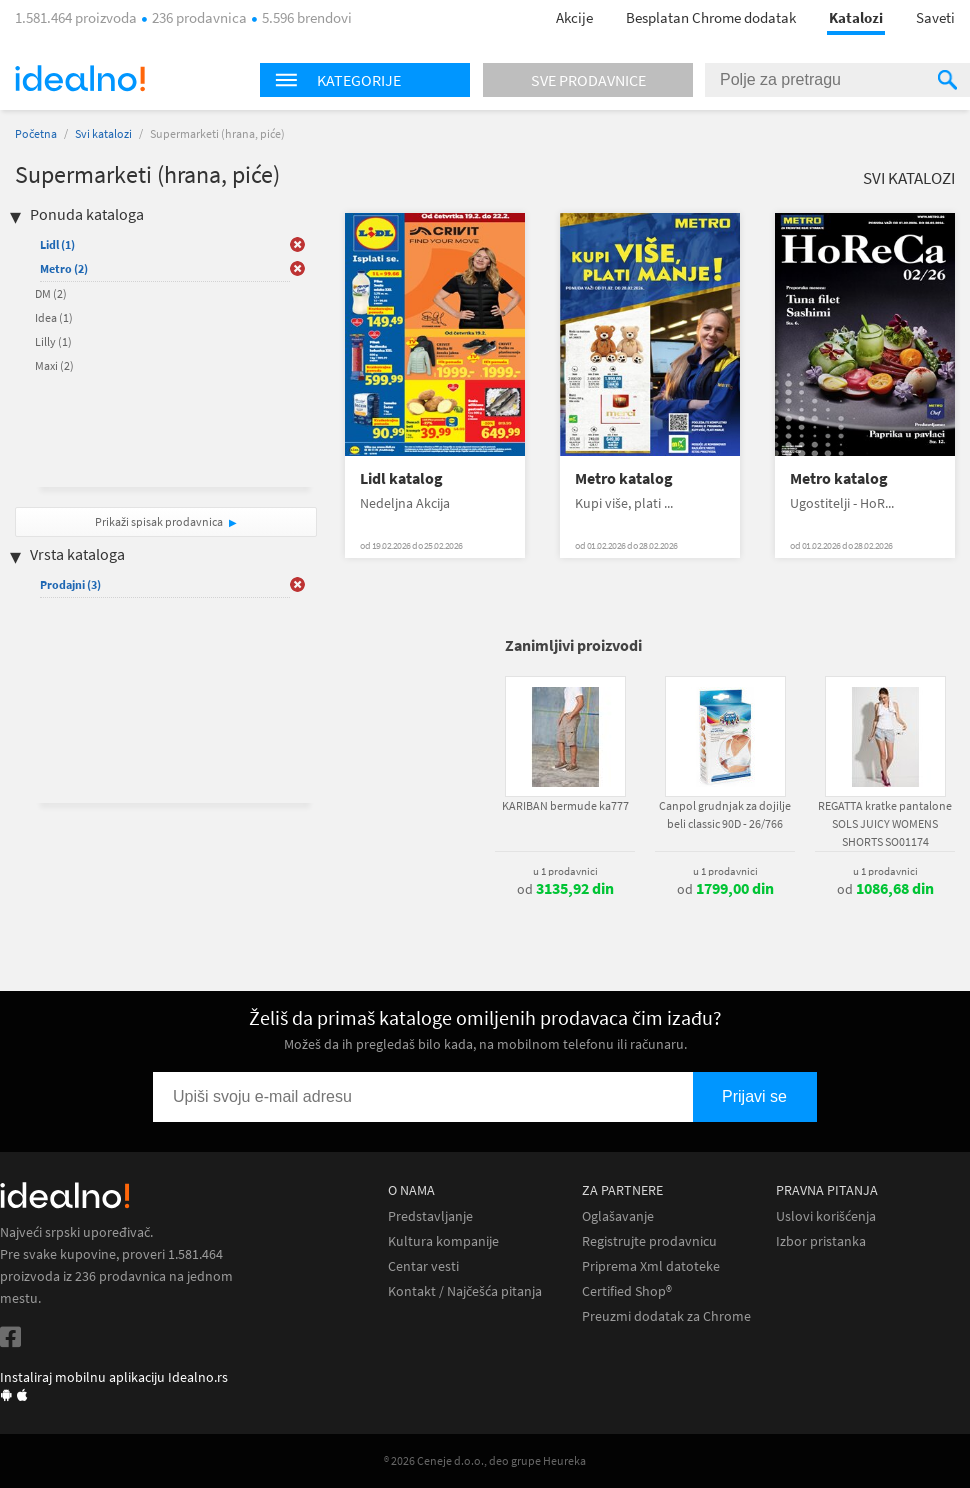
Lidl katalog (401, 478)
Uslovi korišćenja (826, 1216)
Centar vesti (423, 1266)
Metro (64, 268)
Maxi (54, 365)
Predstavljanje (430, 1216)
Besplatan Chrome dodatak (711, 17)
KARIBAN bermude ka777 (565, 805)
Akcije (574, 17)
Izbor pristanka (821, 1241)
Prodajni (70, 584)
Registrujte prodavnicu (649, 1241)
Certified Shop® (627, 1291)
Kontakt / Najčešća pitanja (465, 1291)
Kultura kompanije (443, 1241)
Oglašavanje (618, 1216)
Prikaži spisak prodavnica (159, 521)
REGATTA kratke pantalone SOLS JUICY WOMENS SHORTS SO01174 (885, 823)
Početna (36, 133)
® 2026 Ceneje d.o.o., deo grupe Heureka (485, 1460)
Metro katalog (624, 478)
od (565, 889)
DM (51, 293)
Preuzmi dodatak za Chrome (666, 1316)
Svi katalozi (103, 133)
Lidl (57, 244)
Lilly (53, 341)
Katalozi (856, 17)
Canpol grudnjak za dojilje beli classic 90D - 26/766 (725, 814)
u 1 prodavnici (565, 871)
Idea (54, 317)
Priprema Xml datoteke (651, 1266)
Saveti (935, 17)
